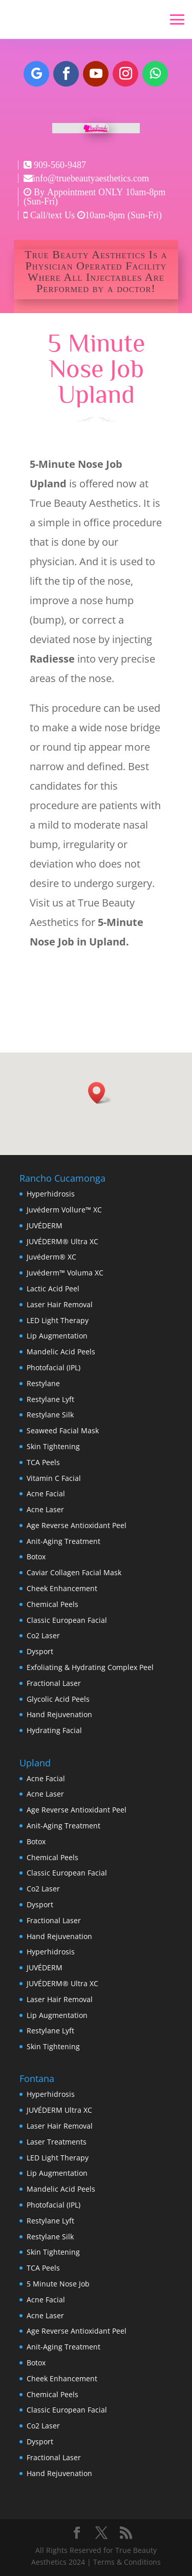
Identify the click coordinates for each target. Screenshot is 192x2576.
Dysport (40, 1651)
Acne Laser (45, 1509)
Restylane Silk (50, 1414)
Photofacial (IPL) (53, 1367)
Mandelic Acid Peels (61, 1351)
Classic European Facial (67, 1620)
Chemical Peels (52, 1604)
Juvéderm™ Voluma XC (65, 1272)
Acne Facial (46, 1493)
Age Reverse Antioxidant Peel (76, 1525)
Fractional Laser (54, 1683)
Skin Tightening (53, 1446)
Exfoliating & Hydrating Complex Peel (90, 1667)
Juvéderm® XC (51, 1257)
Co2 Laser (43, 1635)
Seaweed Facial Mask (63, 1430)
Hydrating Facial (54, 1730)
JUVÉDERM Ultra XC (59, 2110)
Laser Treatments (57, 2142)
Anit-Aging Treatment (63, 1541)
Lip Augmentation (57, 1336)
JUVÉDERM (44, 1225)
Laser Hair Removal (60, 1304)
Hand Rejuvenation (59, 1714)
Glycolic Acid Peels (58, 1699)
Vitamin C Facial (54, 1478)
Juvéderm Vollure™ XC (64, 1209)
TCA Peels (43, 1462)
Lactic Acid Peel (53, 1288)
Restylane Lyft (50, 1399)
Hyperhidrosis (51, 1194)
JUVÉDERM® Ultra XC (62, 1241)
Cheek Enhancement (62, 1588)
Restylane (43, 1383)
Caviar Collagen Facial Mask (74, 1572)
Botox (36, 1556)
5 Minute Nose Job (58, 2284)
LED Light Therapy (58, 1320)
